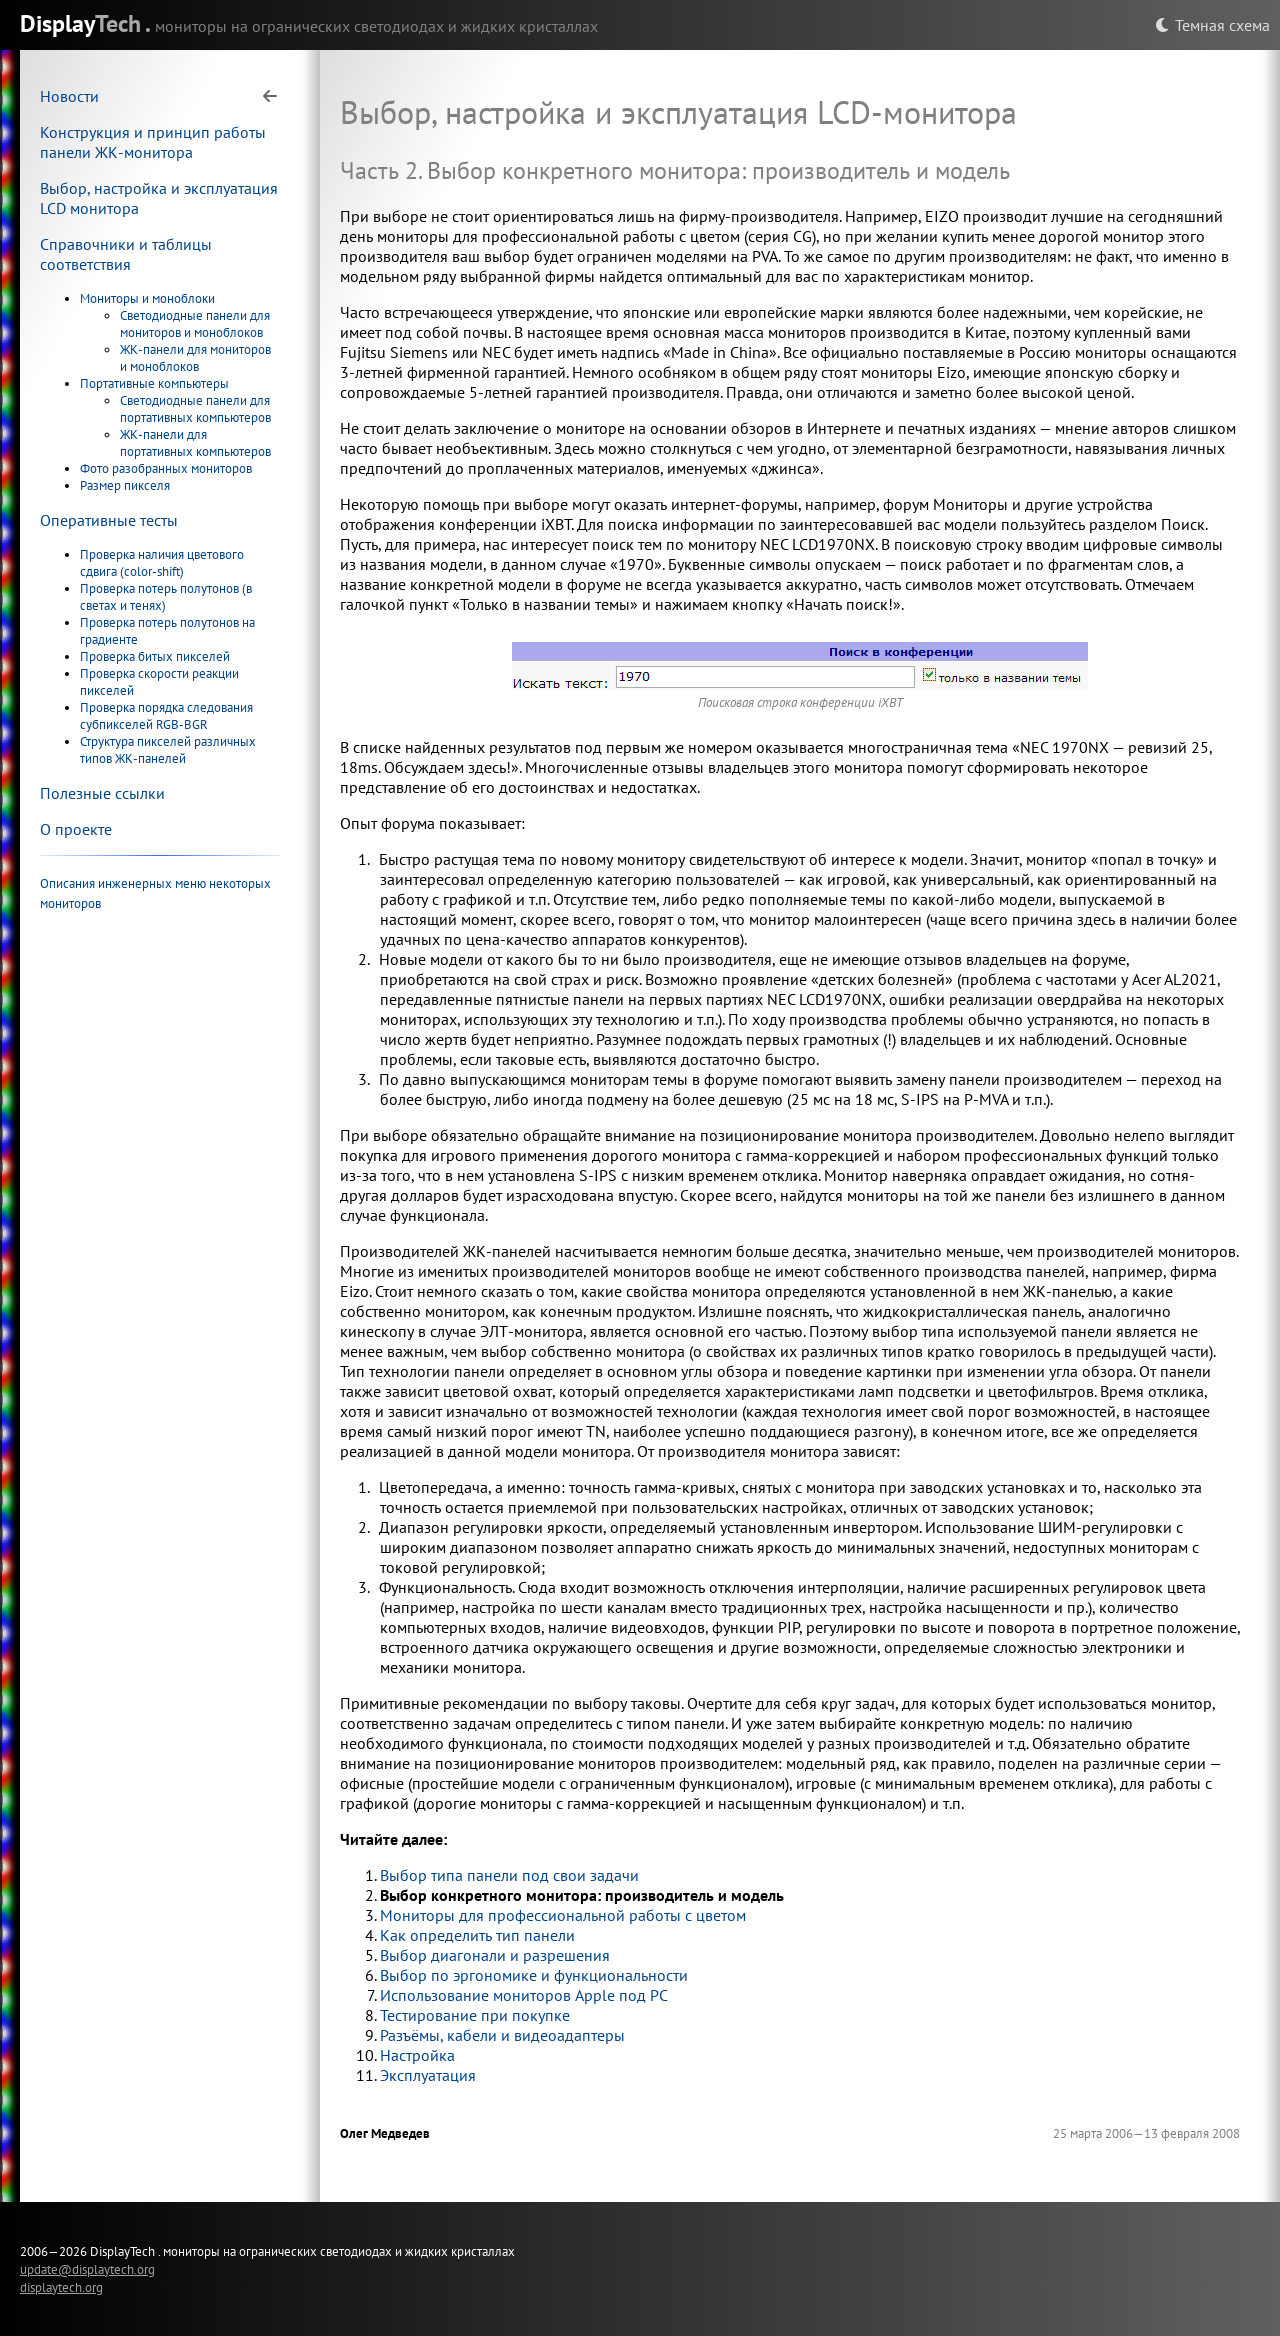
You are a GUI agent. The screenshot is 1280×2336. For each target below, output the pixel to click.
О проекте (76, 829)
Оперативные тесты (109, 520)
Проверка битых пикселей (155, 656)
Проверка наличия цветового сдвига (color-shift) (162, 563)
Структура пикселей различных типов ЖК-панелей (168, 750)
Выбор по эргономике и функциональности (534, 1975)
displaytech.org (61, 2287)
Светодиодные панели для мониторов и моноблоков (195, 324)
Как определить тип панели (477, 1935)
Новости (69, 96)
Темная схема (1212, 25)
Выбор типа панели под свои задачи (509, 1875)
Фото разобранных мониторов (166, 468)
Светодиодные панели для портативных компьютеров (195, 409)
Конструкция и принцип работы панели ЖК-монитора (153, 142)
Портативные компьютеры (154, 383)
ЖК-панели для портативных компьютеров (195, 443)
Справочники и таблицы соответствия (126, 254)
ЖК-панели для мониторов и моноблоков (195, 358)
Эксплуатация (428, 2075)
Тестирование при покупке (475, 2015)
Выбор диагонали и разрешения (495, 1955)
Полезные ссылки (102, 793)
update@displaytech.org (87, 2269)
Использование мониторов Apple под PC (524, 1995)
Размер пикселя (125, 485)
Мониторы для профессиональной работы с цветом (563, 1915)
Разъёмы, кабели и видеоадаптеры (502, 2035)
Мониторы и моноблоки (147, 298)
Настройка (417, 2055)
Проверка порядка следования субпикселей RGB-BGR (166, 716)
